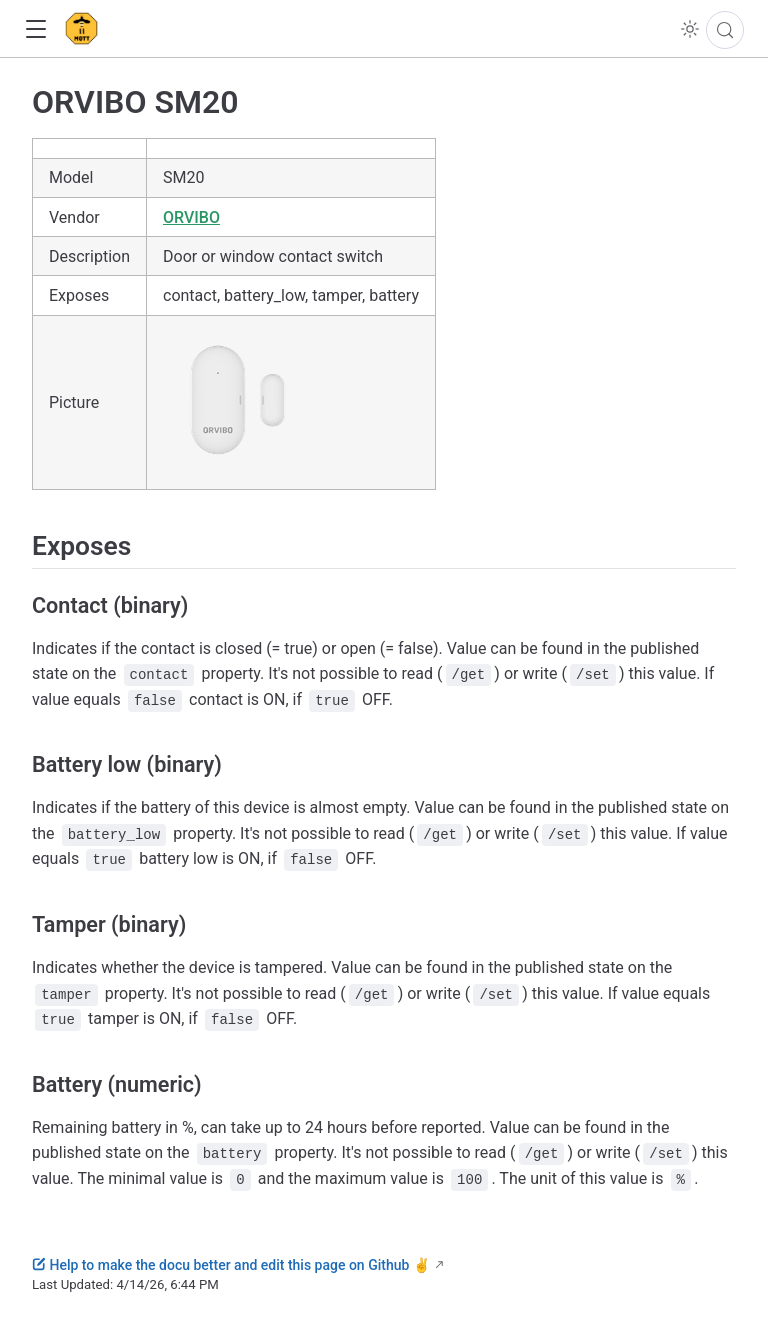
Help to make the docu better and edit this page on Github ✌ (231, 1265)
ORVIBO (191, 217)
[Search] (725, 30)
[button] (35, 29)
